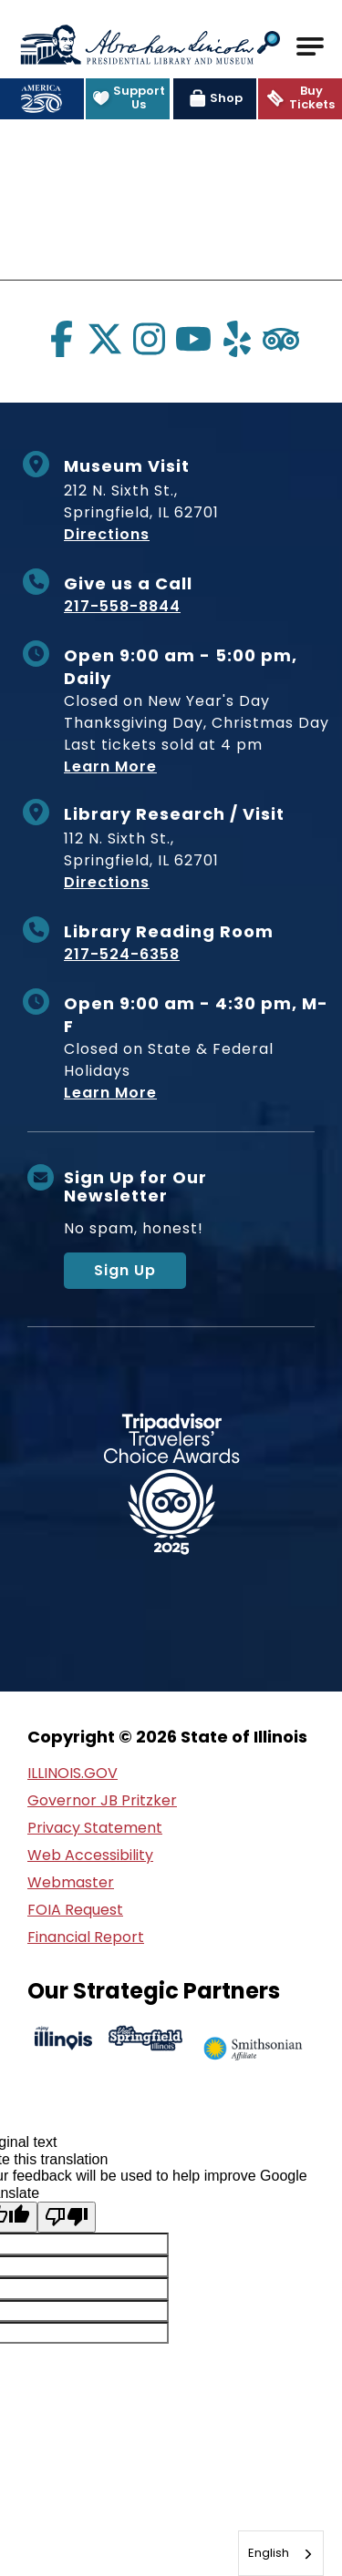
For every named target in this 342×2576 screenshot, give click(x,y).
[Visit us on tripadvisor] (281, 339)
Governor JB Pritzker (102, 1800)
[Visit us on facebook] (61, 339)
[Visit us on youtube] (193, 339)
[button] (268, 44)
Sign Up (125, 1270)
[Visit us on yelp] (237, 339)
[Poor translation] (66, 2217)
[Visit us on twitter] (105, 339)
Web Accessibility (90, 1855)
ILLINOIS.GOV (72, 1773)
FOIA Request (75, 1909)
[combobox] (281, 2553)
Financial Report (85, 1937)
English (268, 2552)
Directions (107, 534)
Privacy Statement (94, 1827)
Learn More (110, 766)
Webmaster (70, 1882)
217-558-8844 (122, 606)
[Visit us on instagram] (148, 339)
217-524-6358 (122, 954)
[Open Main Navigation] (310, 46)
